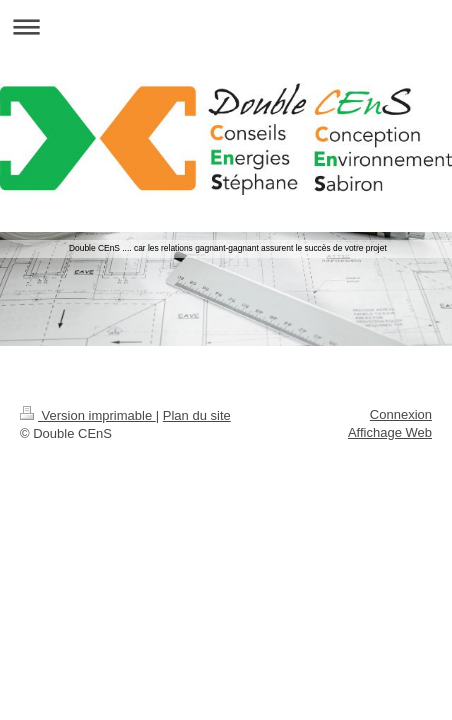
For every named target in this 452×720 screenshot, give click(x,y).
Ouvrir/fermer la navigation (226, 26)
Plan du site (197, 415)
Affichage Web (390, 432)
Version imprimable (88, 415)
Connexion (401, 414)
